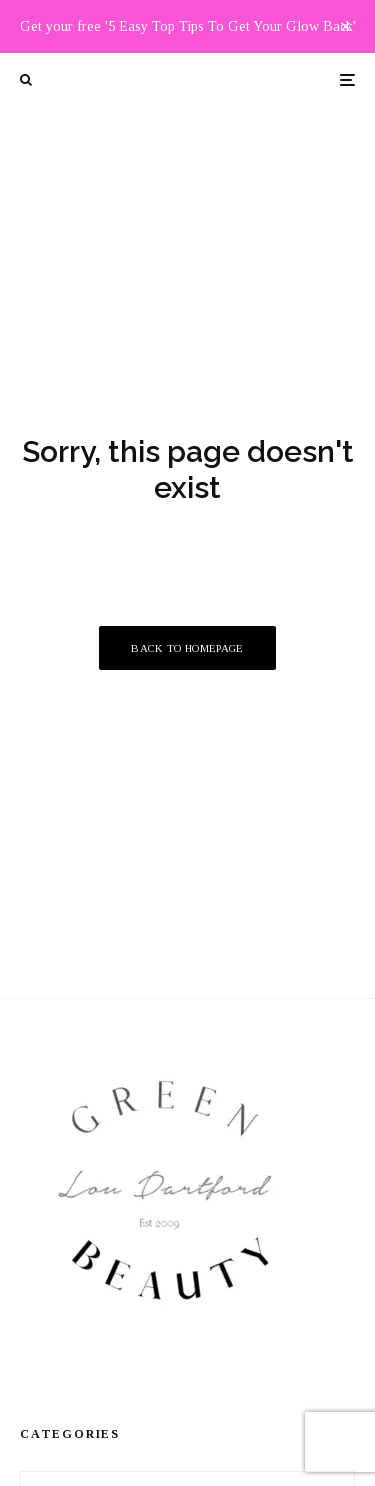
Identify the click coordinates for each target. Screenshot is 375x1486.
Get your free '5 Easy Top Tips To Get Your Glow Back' (188, 26)
